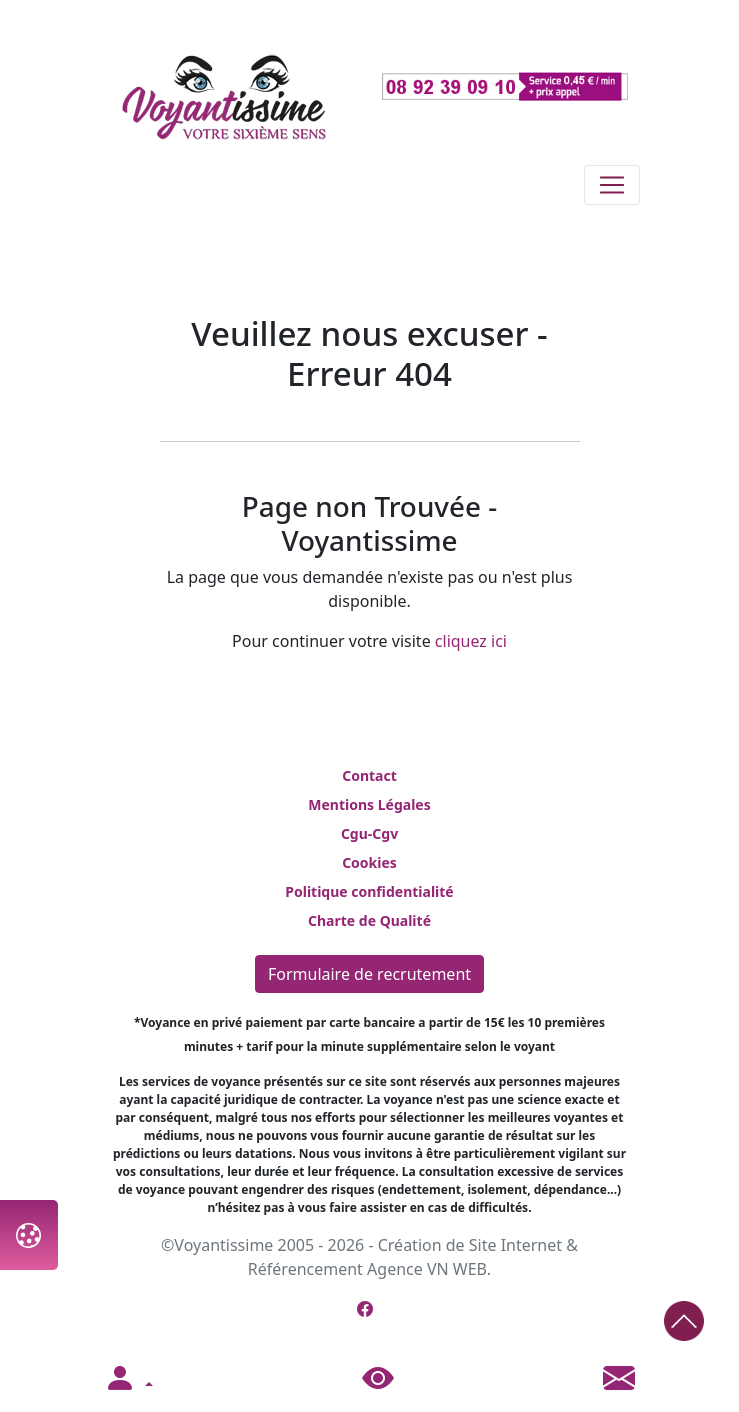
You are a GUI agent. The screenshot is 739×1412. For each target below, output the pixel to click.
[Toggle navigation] (612, 185)
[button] (128, 1379)
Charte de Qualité (369, 920)
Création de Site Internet (470, 1245)
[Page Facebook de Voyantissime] (365, 1309)
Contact (369, 775)
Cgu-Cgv (369, 833)
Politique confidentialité (369, 891)
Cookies (369, 862)
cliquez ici (471, 641)
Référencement (305, 1269)
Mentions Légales (369, 804)
